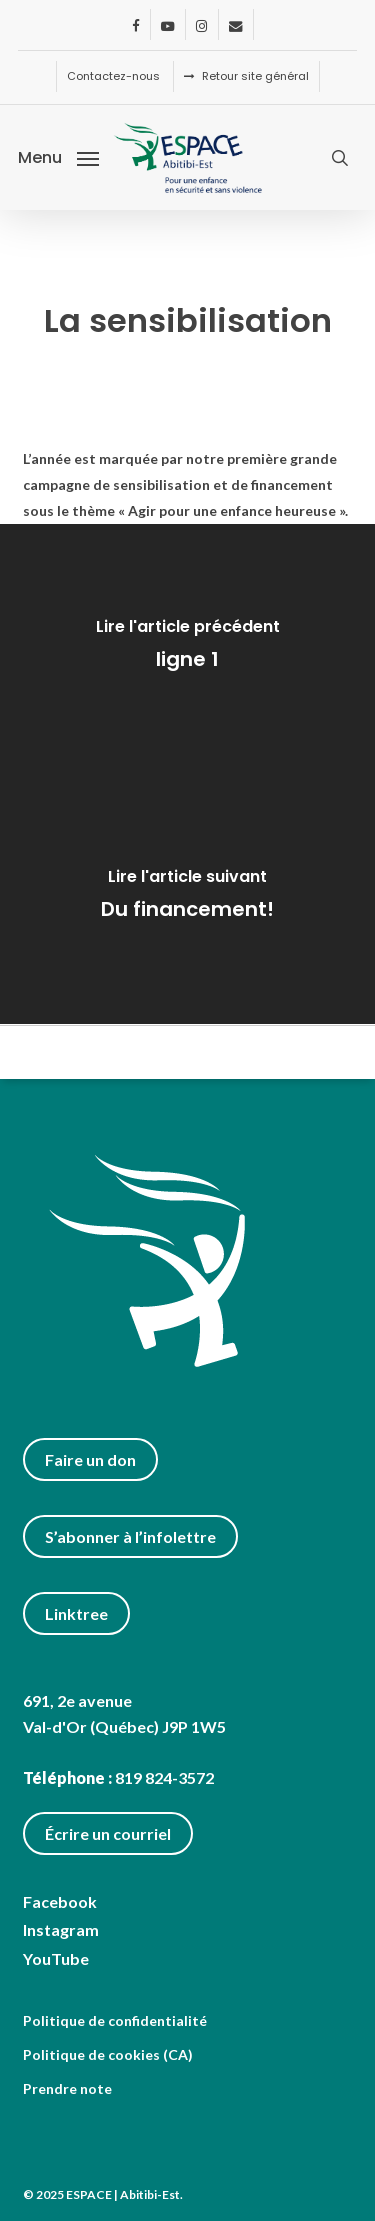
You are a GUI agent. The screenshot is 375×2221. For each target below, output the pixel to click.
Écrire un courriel (108, 1833)
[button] (58, 156)
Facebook (60, 1901)
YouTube (56, 1958)
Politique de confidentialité (115, 2020)
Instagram (61, 1929)
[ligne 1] (187, 649)
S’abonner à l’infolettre (130, 1536)
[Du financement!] (187, 899)
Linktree (76, 1613)
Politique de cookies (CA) (108, 2054)
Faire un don (90, 1459)
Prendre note (67, 2088)
